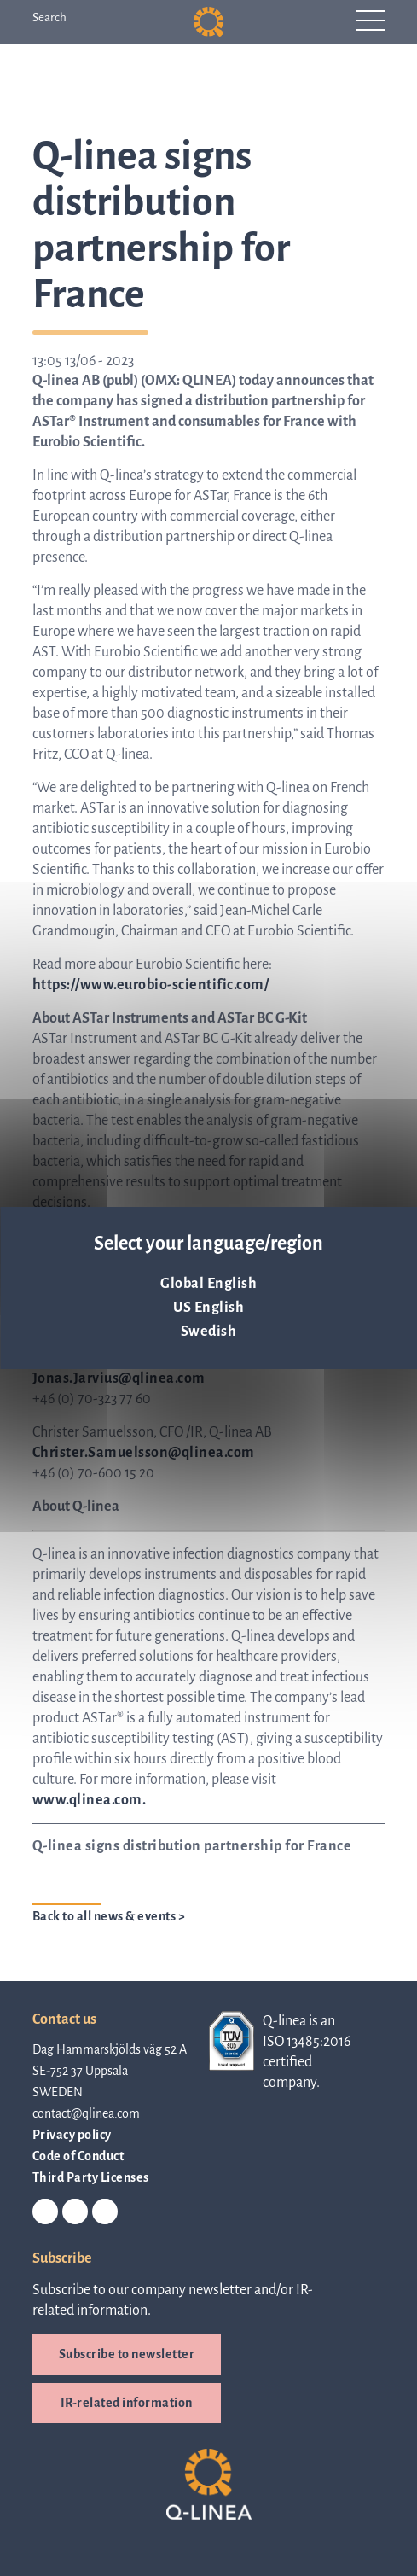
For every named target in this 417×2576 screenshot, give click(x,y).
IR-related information (127, 2403)
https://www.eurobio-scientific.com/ (150, 985)
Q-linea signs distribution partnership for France (192, 1846)
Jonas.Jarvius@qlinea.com (119, 1378)
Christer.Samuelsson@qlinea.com (143, 1452)
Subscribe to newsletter (127, 2354)
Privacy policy (72, 2135)
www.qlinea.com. (89, 1800)
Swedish (209, 1331)
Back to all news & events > (109, 1916)
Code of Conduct (78, 2156)
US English (208, 1307)
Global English (208, 1283)
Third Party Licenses (90, 2177)
